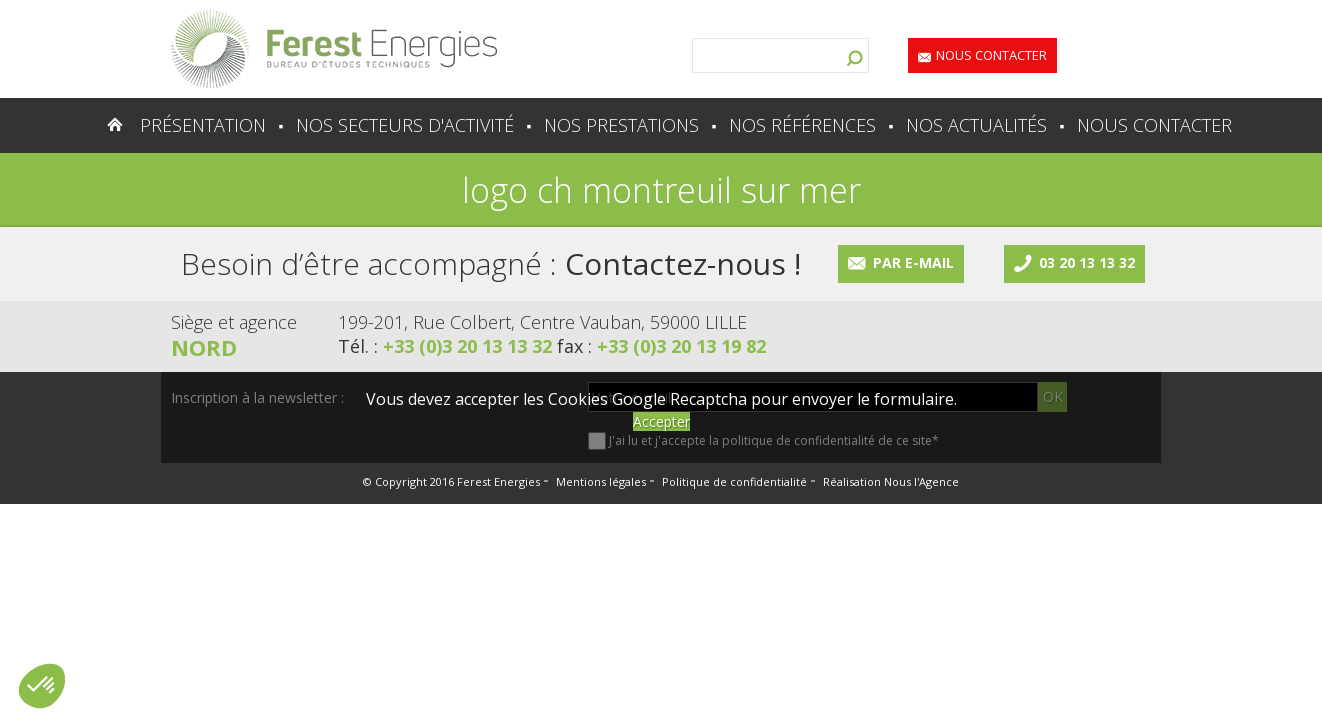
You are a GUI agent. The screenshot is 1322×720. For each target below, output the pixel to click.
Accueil (75, 125)
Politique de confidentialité (734, 481)
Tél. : (447, 346)
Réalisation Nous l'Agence (891, 481)
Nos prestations (621, 125)
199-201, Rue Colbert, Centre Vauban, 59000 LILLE (542, 322)
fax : (661, 346)
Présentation (203, 125)
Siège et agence (234, 322)
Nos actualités (976, 125)
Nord (204, 347)
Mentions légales (601, 481)
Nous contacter (991, 55)
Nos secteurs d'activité (405, 125)
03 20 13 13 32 (1087, 262)
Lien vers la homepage (334, 49)
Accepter (661, 421)
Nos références (802, 125)
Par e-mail (913, 262)
